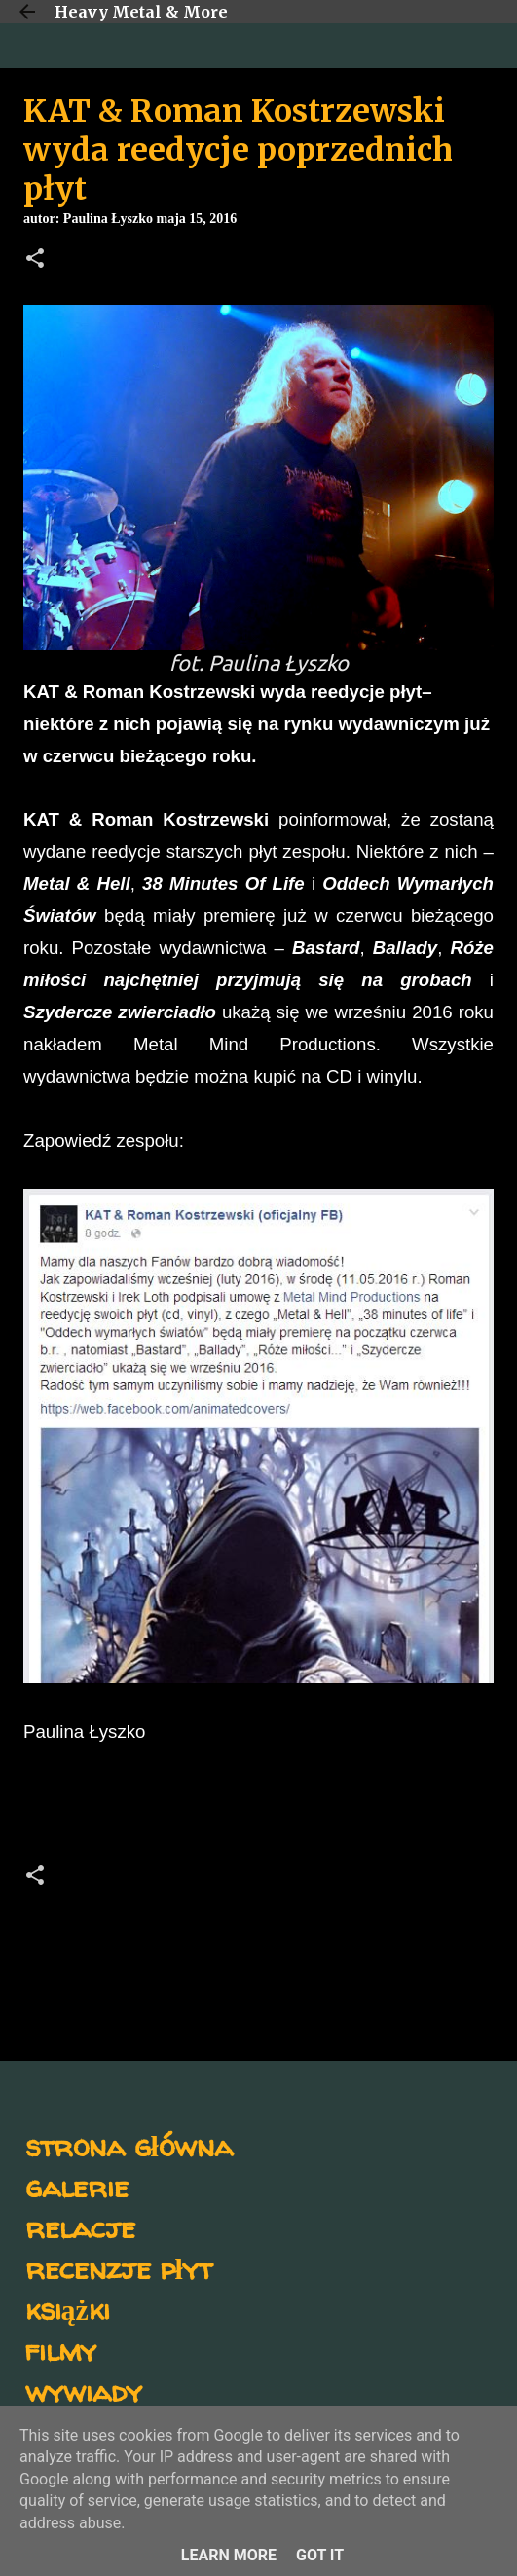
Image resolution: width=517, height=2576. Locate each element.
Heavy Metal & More (141, 11)
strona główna (129, 2145)
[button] (35, 260)
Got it (320, 2555)
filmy (60, 2350)
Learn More (229, 2555)
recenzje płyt (118, 2268)
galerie (77, 2186)
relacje (80, 2227)
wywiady (83, 2390)
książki (67, 2309)
